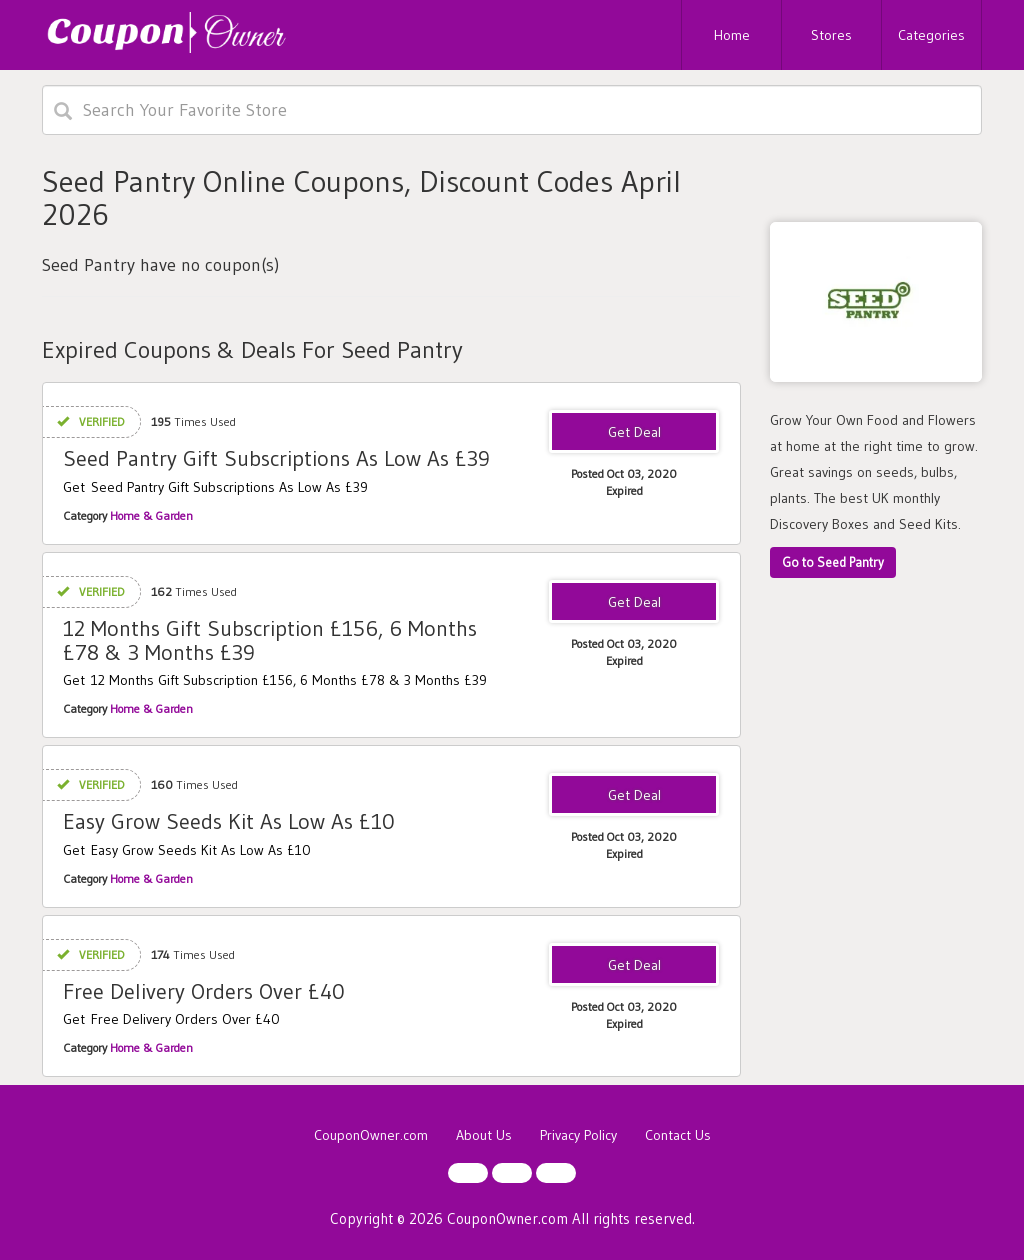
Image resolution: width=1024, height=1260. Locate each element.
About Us (484, 1135)
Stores (831, 35)
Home (732, 35)
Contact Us (678, 1135)
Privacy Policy (578, 1135)
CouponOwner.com (371, 1135)
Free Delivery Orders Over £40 (204, 991)
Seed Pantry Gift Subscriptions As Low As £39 (276, 458)
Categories (931, 35)
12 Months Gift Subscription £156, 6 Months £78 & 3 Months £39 (270, 640)
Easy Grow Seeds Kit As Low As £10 (229, 821)
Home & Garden (151, 515)
